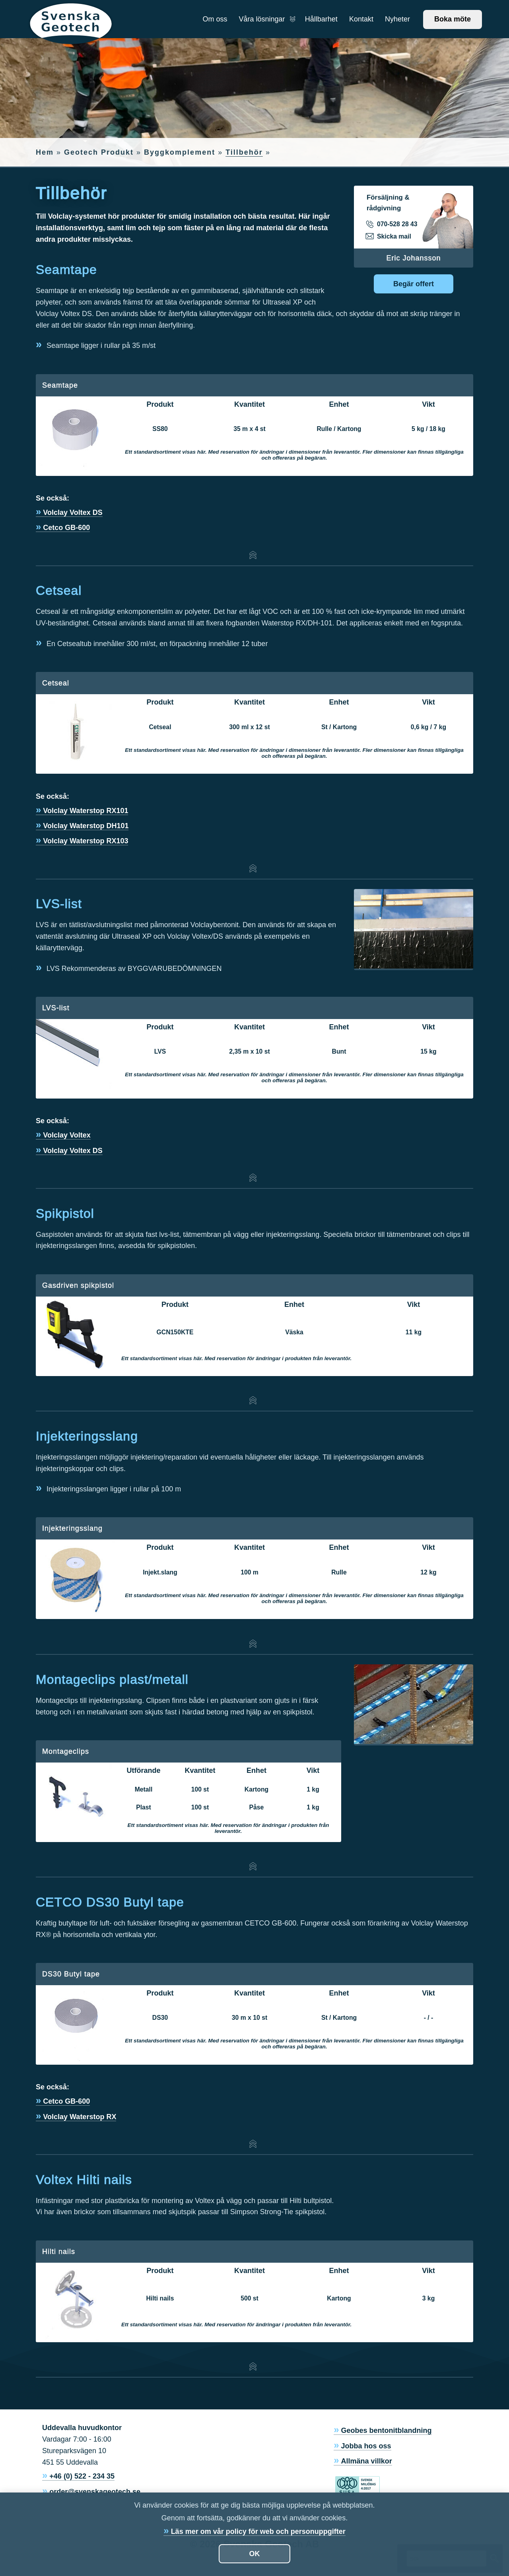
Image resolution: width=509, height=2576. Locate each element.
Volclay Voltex (66, 1135)
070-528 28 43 (392, 224)
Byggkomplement (179, 152)
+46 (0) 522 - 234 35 (82, 2476)
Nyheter (397, 19)
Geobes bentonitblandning (386, 2430)
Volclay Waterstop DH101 (85, 826)
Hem (45, 152)
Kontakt (361, 19)
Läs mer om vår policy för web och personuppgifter (258, 2531)
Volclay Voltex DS (72, 512)
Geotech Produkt (99, 152)
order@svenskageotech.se (94, 2492)
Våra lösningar (266, 19)
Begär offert (413, 284)
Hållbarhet (321, 19)
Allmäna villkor (366, 2461)
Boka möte (452, 19)
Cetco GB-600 (66, 528)
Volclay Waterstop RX (79, 2117)
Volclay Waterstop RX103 (85, 841)
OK (254, 2554)
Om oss (214, 19)
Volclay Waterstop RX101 (85, 811)
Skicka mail (389, 236)
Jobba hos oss (366, 2446)
